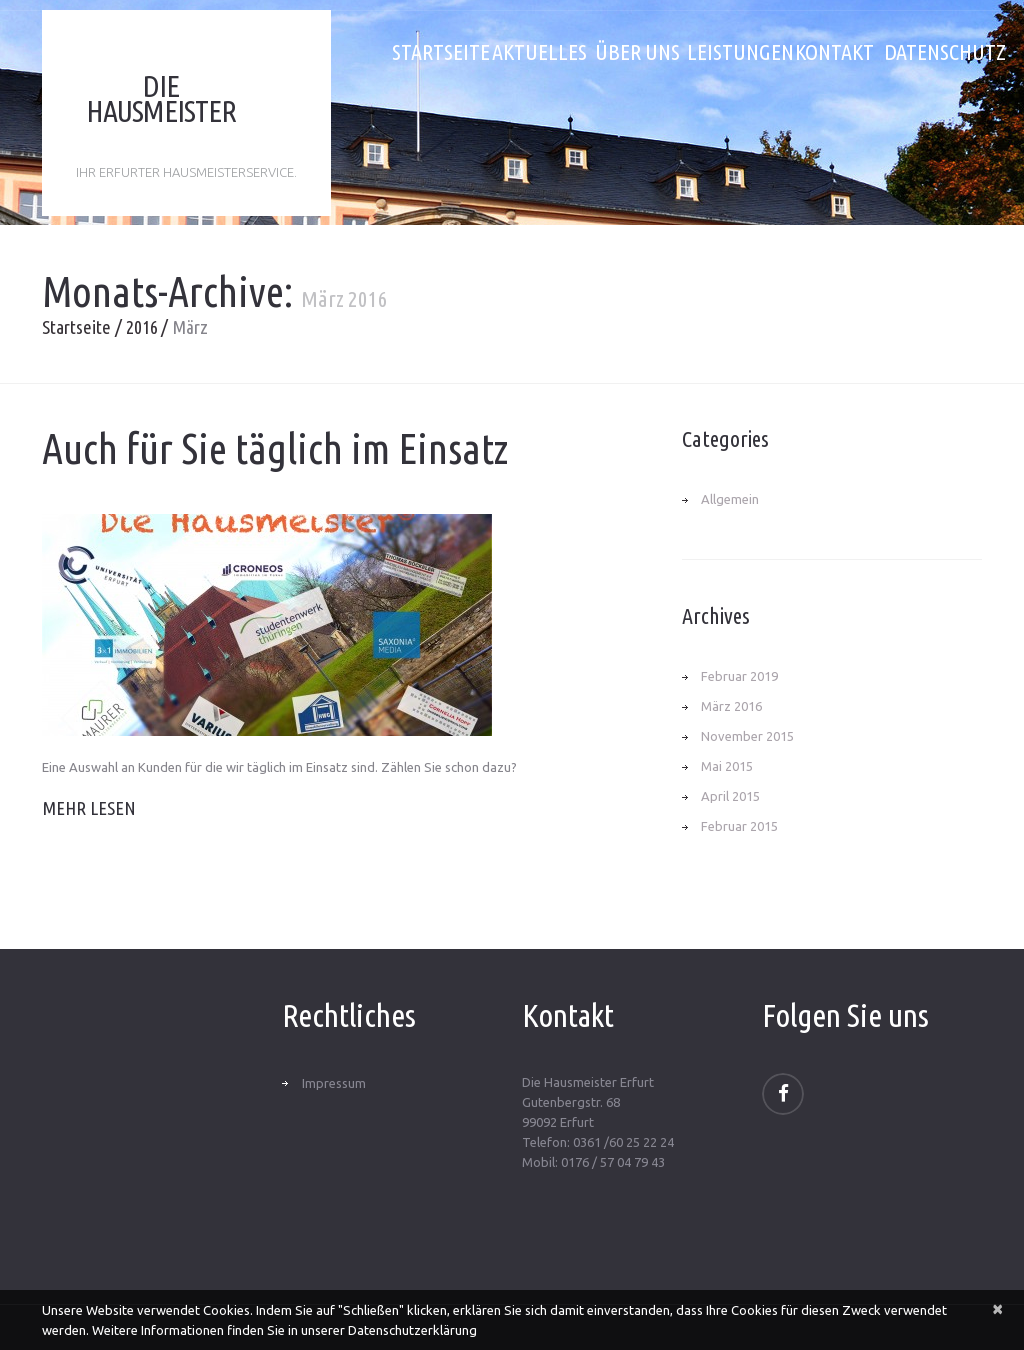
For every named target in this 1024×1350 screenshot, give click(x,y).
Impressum (334, 1083)
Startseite (441, 51)
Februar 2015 (739, 826)
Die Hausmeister (161, 99)
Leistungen (736, 51)
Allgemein (730, 499)
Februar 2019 (739, 676)
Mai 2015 (727, 766)
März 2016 (731, 706)
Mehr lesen (89, 808)
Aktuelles (539, 51)
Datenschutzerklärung (412, 1330)
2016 (142, 327)
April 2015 (730, 796)
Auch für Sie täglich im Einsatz (275, 448)
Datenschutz (933, 51)
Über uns (637, 51)
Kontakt (834, 51)
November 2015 (747, 736)
